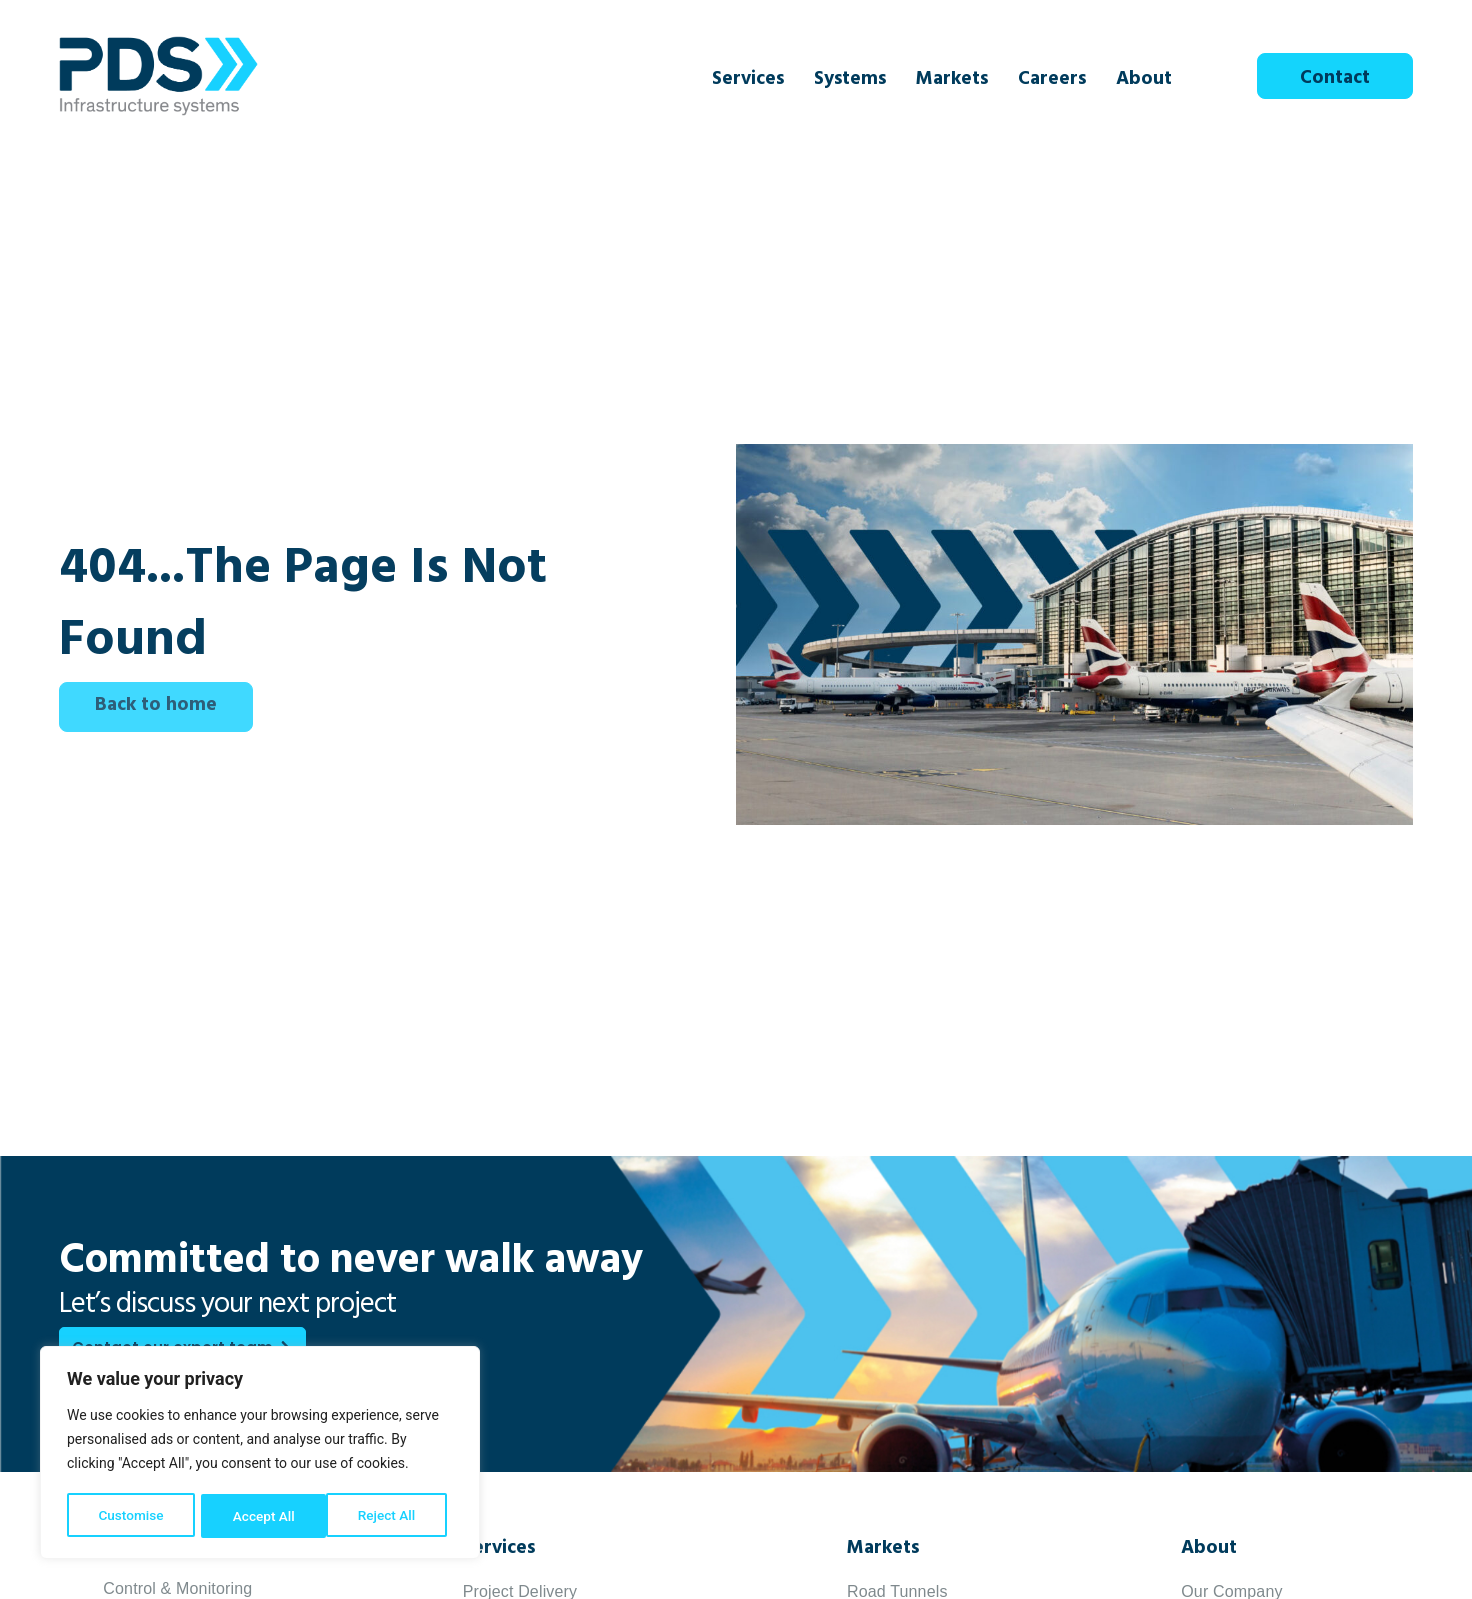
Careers (1052, 81)
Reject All (261, 1516)
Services (748, 81)
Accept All (391, 1516)
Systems (850, 81)
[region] (260, 1454)
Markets (952, 81)
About (1144, 81)
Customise (130, 1516)
